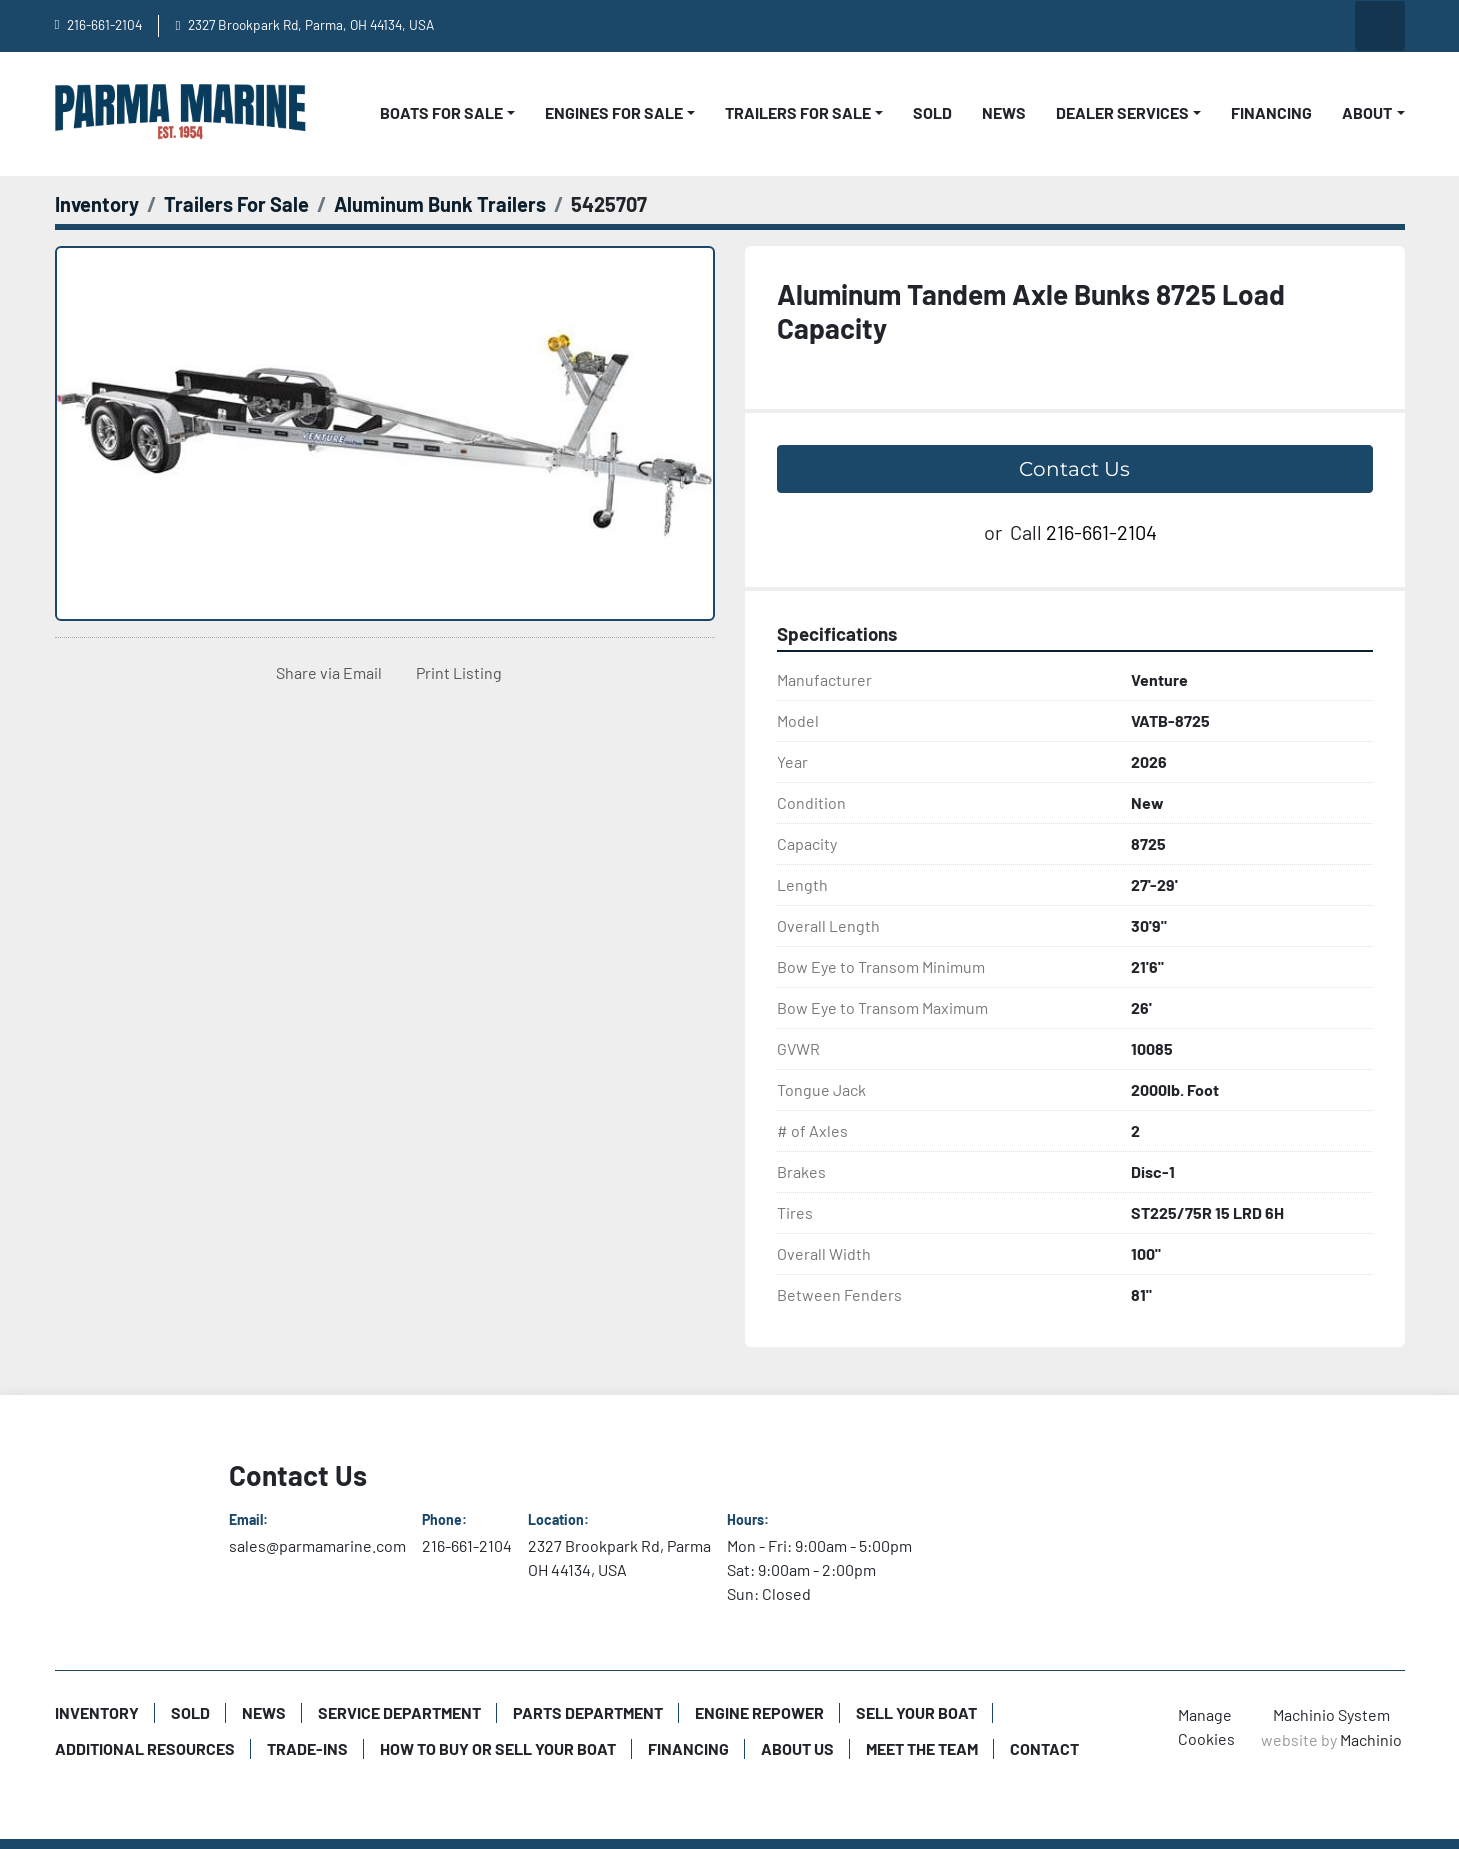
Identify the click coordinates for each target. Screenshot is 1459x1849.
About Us (797, 1748)
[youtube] (1175, 26)
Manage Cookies (1206, 1726)
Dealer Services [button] (1122, 112)
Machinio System (1331, 1714)
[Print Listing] (455, 673)
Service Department (399, 1712)
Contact (1044, 1748)
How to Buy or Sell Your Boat (498, 1748)
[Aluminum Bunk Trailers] (440, 204)
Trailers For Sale (798, 112)
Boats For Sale (441, 112)
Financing (1271, 112)
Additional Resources (145, 1748)
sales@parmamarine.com (317, 1545)
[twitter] (1328, 26)
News (1004, 112)
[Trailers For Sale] (236, 204)
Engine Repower (759, 1712)
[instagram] (1277, 26)
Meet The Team (922, 1748)
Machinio (1371, 1739)
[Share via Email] (325, 673)
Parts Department (588, 1712)
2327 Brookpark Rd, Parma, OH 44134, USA (311, 24)
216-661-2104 (104, 24)
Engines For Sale (614, 112)
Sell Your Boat (916, 1712)
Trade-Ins (307, 1748)
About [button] (1367, 112)
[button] (447, 113)
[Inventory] (97, 204)
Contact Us (1074, 469)
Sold (932, 112)
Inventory (97, 1712)
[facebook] (1226, 26)
